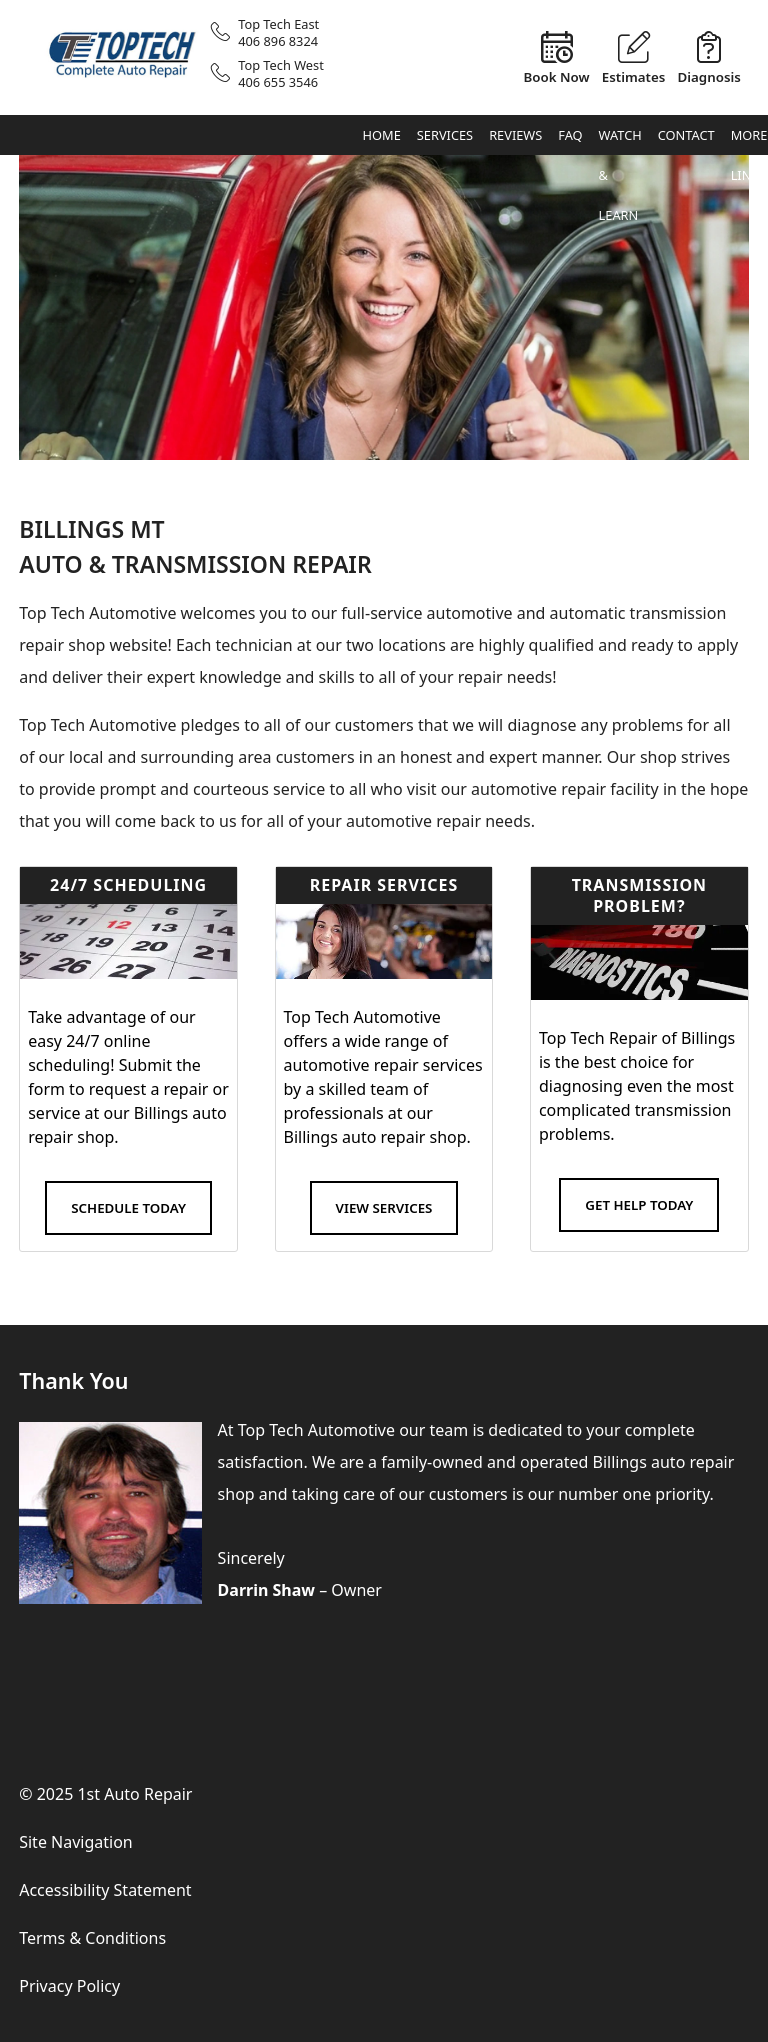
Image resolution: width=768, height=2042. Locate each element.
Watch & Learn (620, 140)
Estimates (634, 76)
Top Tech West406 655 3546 (281, 73)
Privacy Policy (69, 1986)
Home (382, 135)
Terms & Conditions (92, 1938)
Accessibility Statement (105, 1890)
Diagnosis (708, 76)
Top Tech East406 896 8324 (278, 32)
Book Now (556, 76)
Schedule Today (128, 1208)
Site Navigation (76, 1842)
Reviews (515, 135)
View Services (384, 1208)
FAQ (570, 135)
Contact (686, 135)
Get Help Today (639, 1205)
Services (445, 135)
